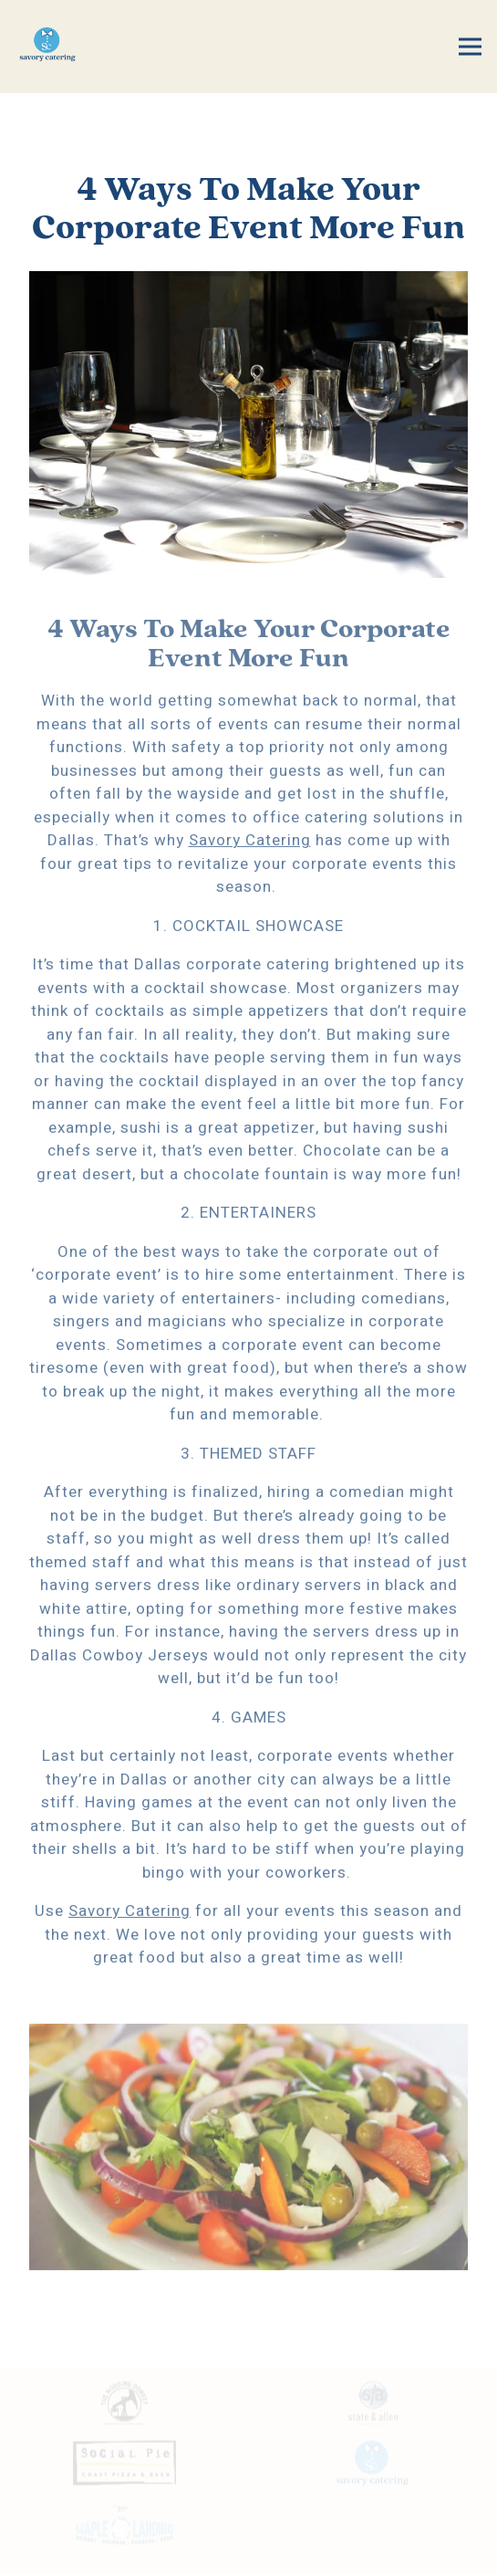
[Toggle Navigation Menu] (470, 47)
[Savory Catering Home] (66, 47)
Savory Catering (250, 843)
